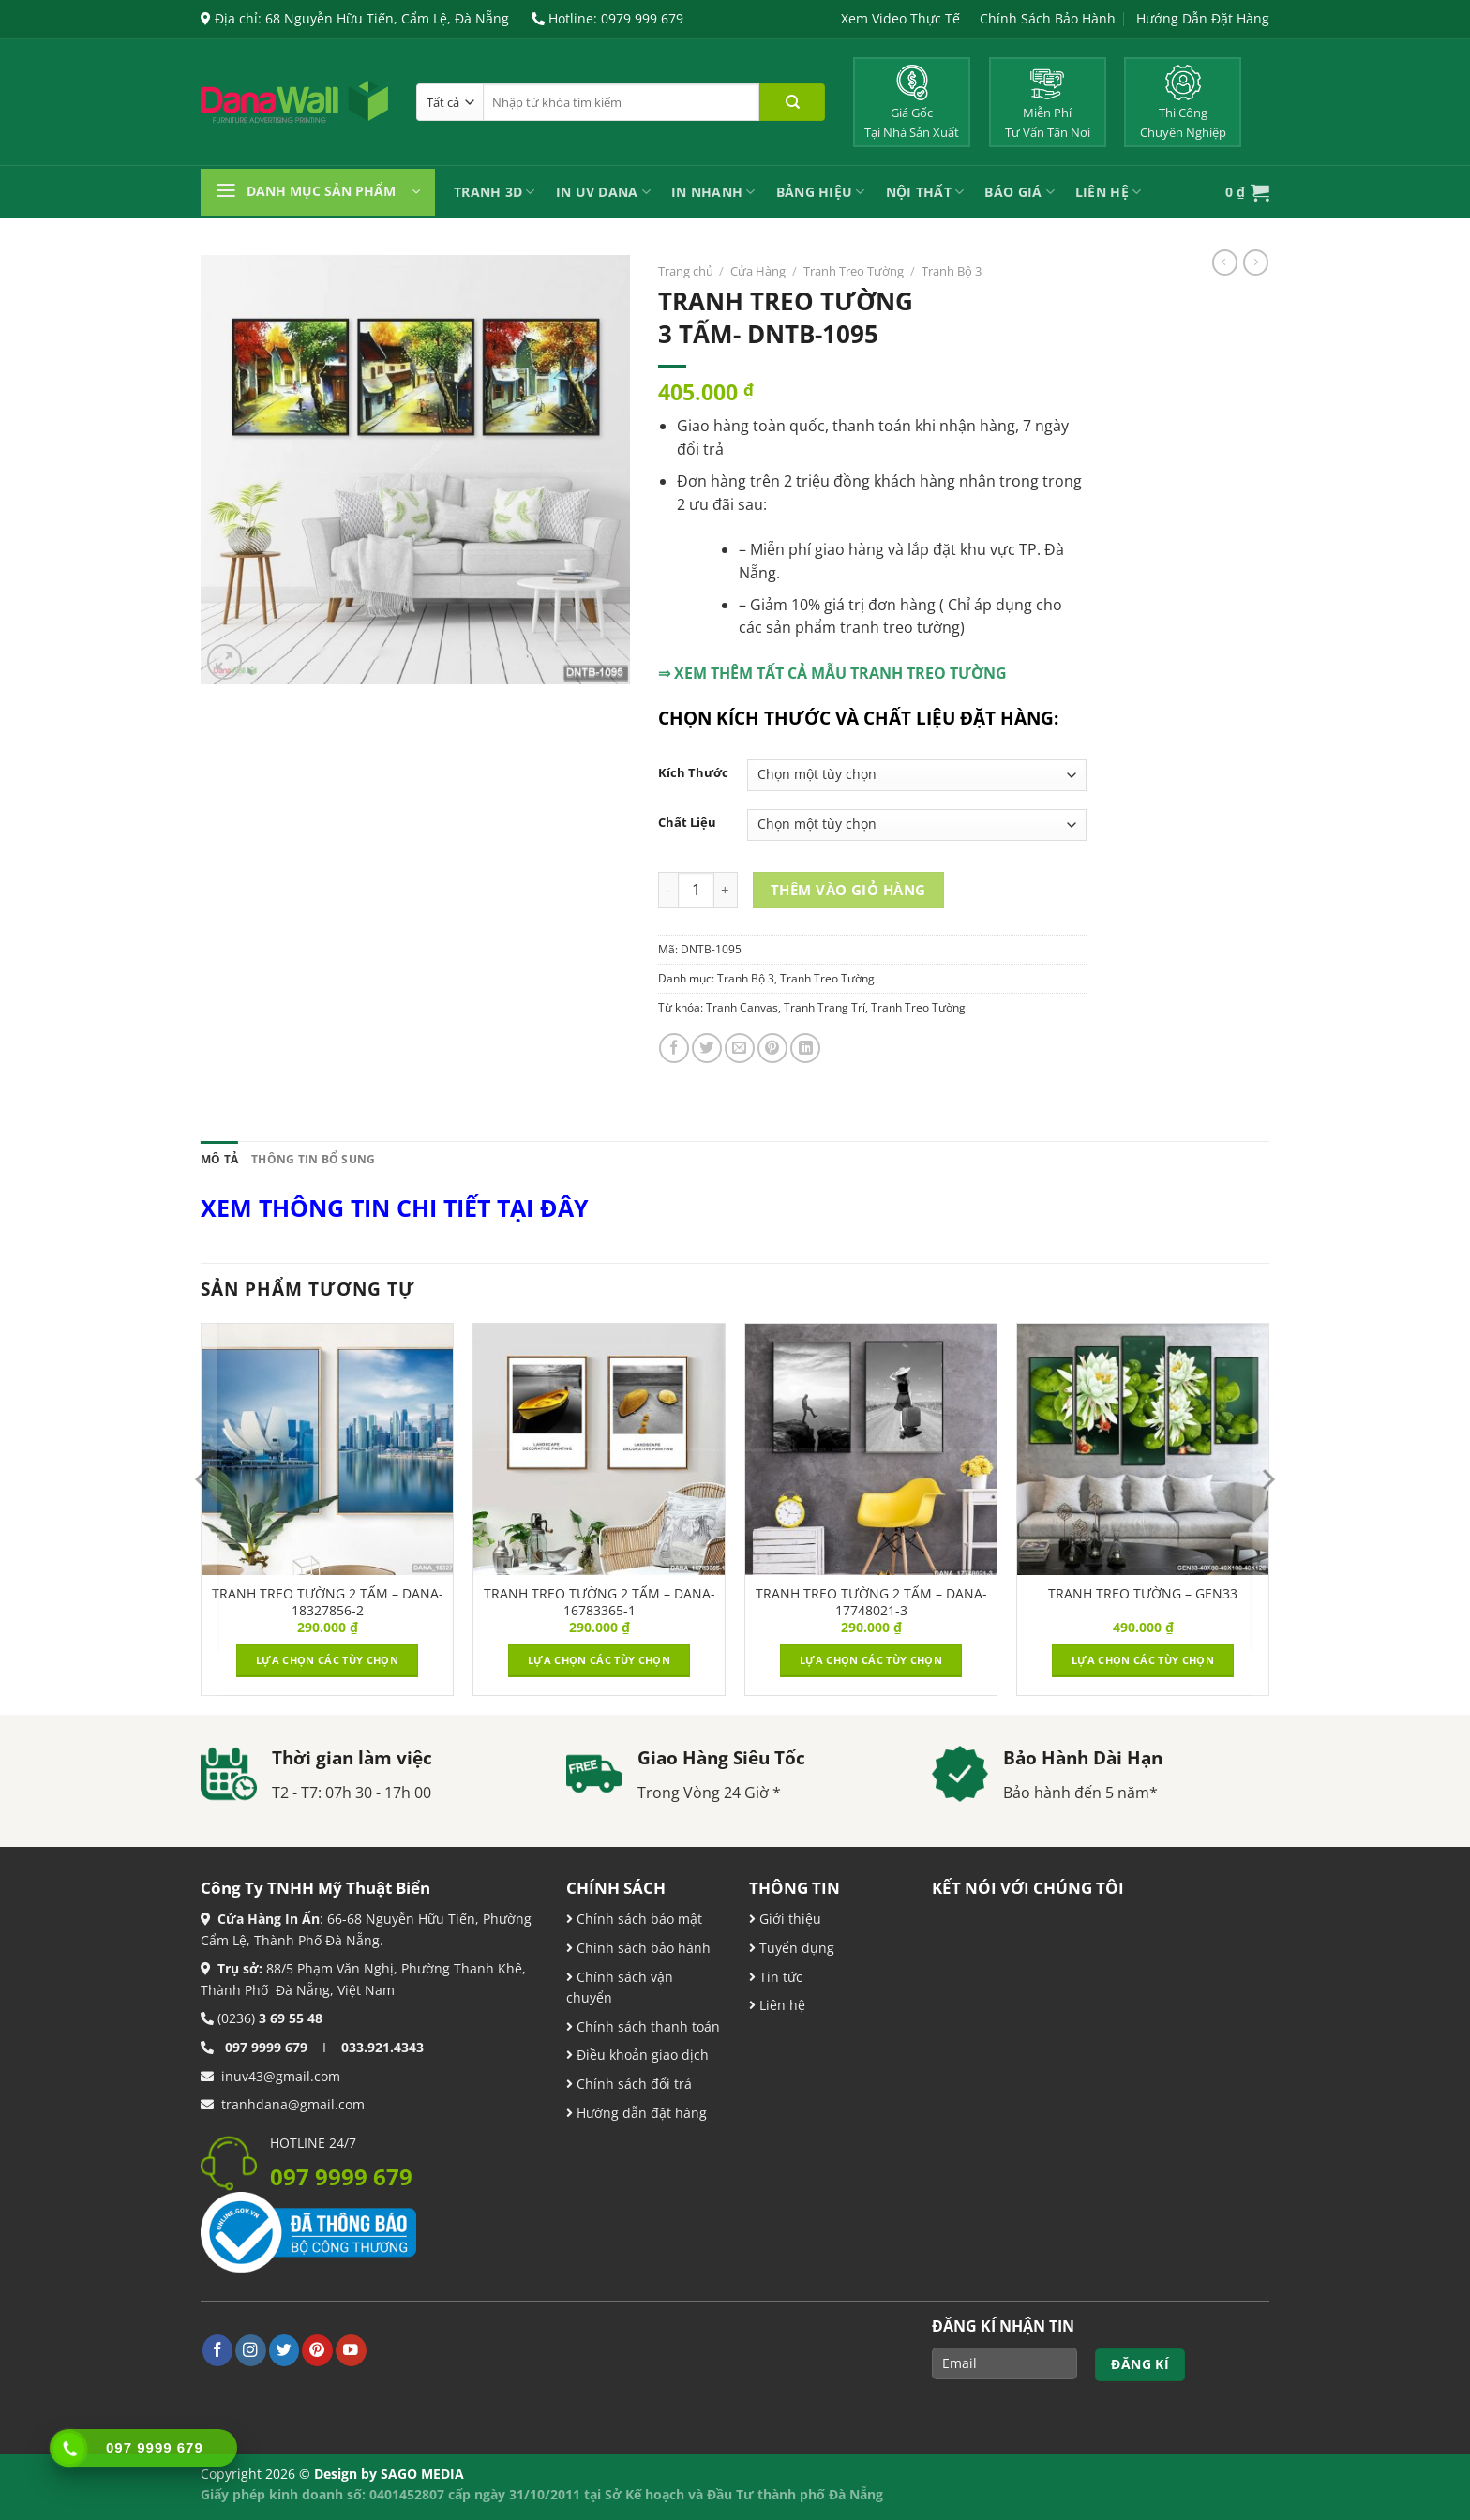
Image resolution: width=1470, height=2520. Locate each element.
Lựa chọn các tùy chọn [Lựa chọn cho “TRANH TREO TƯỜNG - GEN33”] (1143, 1660)
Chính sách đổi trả (632, 2083)
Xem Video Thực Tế (900, 18)
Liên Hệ (1108, 192)
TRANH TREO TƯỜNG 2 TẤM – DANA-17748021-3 (871, 1602)
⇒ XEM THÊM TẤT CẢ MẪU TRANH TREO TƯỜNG (832, 673)
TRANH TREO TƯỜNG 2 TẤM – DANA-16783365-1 (599, 1602)
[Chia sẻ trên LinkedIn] (805, 1048)
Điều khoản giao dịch (637, 2054)
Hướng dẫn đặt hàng (640, 2113)
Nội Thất (925, 192)
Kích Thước (693, 773)
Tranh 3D (494, 192)
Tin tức (779, 1977)
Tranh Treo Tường (853, 270)
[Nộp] (792, 102)
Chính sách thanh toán (646, 2026)
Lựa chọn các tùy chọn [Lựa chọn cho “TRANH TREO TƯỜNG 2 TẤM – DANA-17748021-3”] (871, 1660)
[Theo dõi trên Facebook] (217, 2349)
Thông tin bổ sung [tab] (313, 1159)
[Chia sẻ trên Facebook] (674, 1048)
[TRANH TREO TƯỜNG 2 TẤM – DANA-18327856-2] (327, 1449)
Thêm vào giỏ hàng (848, 889)
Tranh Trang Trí (824, 1007)
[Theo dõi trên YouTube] (351, 2349)
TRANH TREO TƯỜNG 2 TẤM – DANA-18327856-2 (327, 1602)
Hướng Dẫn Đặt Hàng (1202, 18)
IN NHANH (713, 192)
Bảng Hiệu (820, 192)
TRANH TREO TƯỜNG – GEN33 (1143, 1593)
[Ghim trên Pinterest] (773, 1048)
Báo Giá (1019, 192)
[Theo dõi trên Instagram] (250, 2349)
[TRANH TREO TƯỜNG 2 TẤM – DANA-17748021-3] (871, 1449)
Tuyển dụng (795, 1948)
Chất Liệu (687, 823)
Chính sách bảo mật (637, 1919)
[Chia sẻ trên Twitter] (707, 1048)
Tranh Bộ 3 (952, 270)
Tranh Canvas (742, 1007)
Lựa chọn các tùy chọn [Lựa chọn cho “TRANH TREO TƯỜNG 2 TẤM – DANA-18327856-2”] (327, 1660)
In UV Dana (603, 192)
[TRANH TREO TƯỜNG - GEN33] (1142, 1449)
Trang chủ (685, 270)
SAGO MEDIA (422, 2473)
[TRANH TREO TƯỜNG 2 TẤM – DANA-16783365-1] (599, 1449)
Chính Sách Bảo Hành (1048, 18)
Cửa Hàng (758, 270)
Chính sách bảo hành (642, 1948)
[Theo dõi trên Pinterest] (317, 2349)
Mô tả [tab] (219, 1159)
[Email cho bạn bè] (740, 1048)
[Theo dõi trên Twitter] (284, 2349)
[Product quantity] (696, 890)
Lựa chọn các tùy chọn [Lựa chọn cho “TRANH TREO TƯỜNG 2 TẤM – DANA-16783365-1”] (599, 1660)
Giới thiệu (788, 1919)
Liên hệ (780, 2005)
